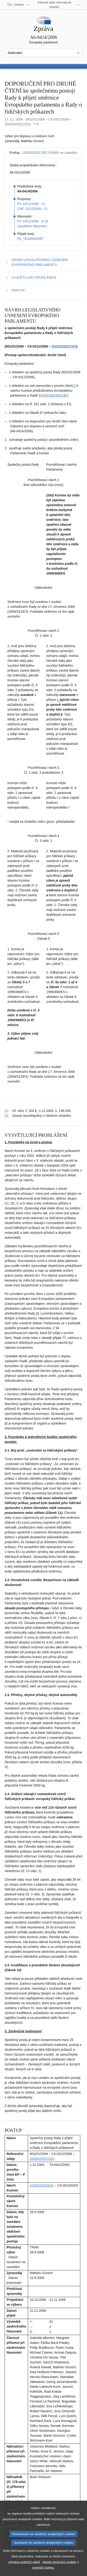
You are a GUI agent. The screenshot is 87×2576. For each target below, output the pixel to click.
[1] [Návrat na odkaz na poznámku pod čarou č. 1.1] (6, 1111)
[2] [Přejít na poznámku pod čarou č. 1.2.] (67, 395)
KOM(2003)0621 (52, 395)
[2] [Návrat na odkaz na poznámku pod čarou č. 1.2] (6, 1115)
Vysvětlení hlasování (32, 226)
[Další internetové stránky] (57, 4)
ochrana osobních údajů (24, 2569)
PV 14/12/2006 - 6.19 (32, 221)
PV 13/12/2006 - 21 (31, 204)
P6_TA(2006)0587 (30, 239)
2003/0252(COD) (34, 152)
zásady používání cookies (59, 2569)
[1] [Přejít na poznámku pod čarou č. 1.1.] (74, 386)
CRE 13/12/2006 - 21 (32, 209)
